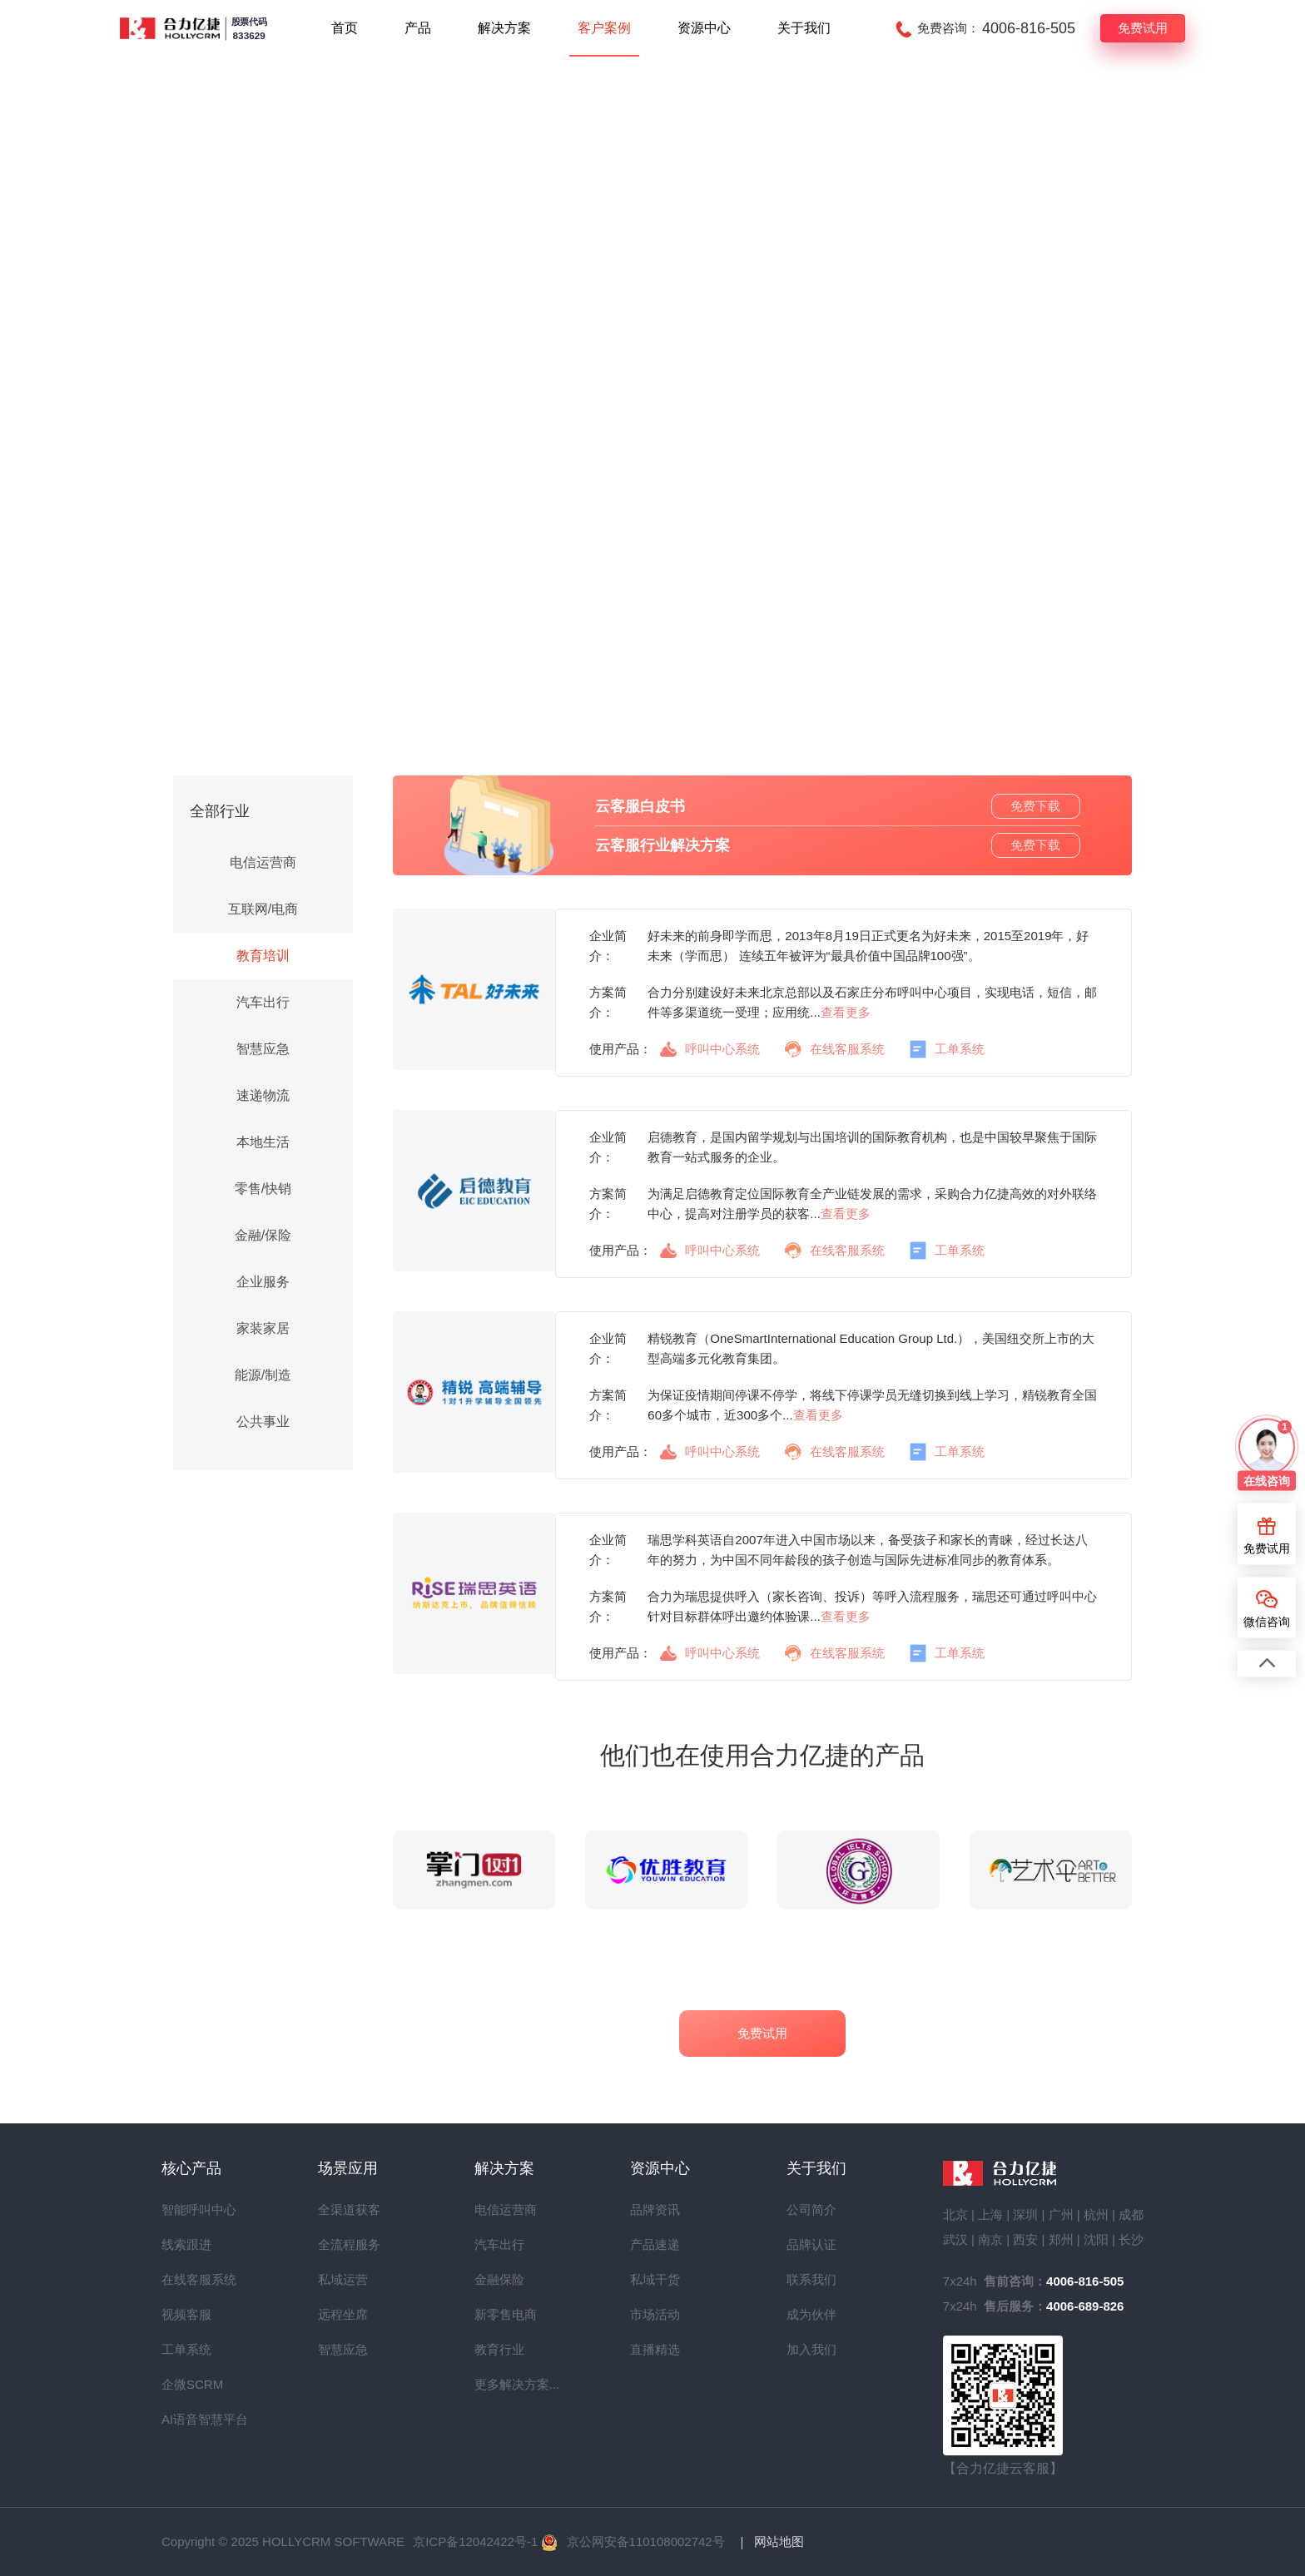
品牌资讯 (655, 2209)
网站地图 (779, 2541)
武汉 (955, 2239)
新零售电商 (504, 2314)
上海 (990, 2214)
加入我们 (811, 2349)
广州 (1061, 2214)
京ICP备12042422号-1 (475, 2541)
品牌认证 (811, 2244)
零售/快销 (263, 1188)
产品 (417, 28)
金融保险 (499, 2279)
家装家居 (263, 1328)
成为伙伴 (811, 2314)
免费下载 (1035, 806)
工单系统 (947, 1049)
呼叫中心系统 (710, 1049)
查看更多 (846, 1012)
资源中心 (704, 28)
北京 (955, 2214)
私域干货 (655, 2279)
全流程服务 (348, 2244)
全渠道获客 (348, 2209)
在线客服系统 (835, 1049)
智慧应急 (263, 1049)
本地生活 (263, 1142)
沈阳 (1096, 2239)
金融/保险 (263, 1235)
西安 (1025, 2239)
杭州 (1096, 2214)
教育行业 (499, 2349)
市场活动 (655, 2314)
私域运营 (343, 2279)
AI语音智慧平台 (191, 2419)
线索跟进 (186, 2244)
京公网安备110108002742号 (646, 2541)
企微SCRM (191, 2384)
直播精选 (655, 2349)
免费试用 (1143, 28)
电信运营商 (263, 862)
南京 (990, 2239)
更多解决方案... (504, 2384)
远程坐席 (343, 2314)
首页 (344, 28)
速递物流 (263, 1095)
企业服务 (263, 1282)
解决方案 (504, 28)
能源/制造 (263, 1375)
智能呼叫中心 (191, 2209)
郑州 (1061, 2239)
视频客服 (186, 2314)
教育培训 (263, 956)
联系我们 (811, 2279)
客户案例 (604, 28)
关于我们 (804, 28)
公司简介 (811, 2209)
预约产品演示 (652, 653)
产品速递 (655, 2244)
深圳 (1025, 2214)
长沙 (1131, 2239)
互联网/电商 (263, 909)
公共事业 (263, 1421)
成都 (1131, 2214)
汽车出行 (263, 1002)
